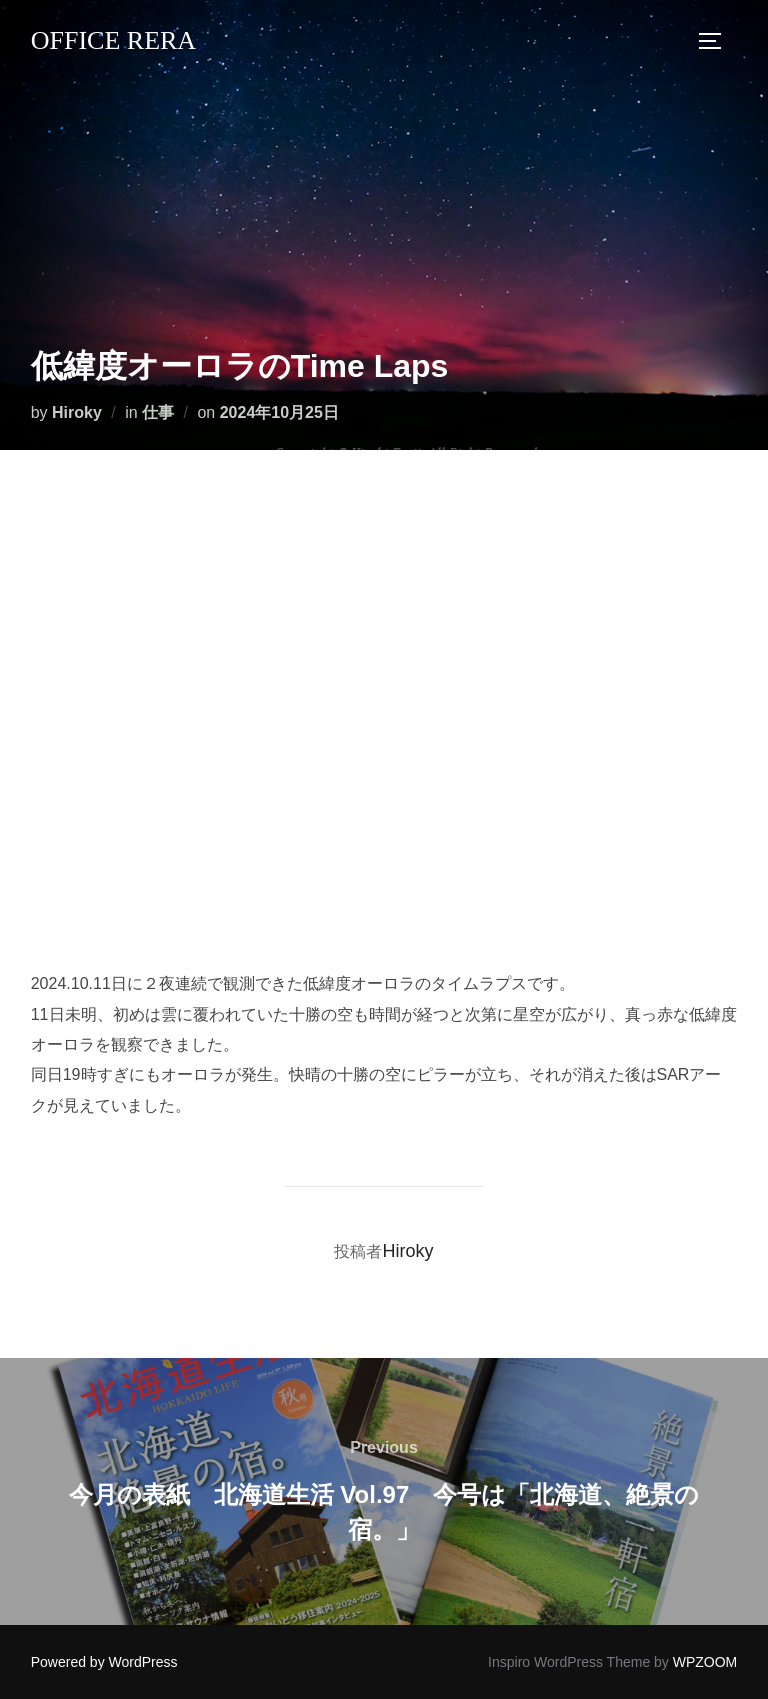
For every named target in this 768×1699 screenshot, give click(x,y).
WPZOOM (705, 1662)
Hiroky (77, 412)
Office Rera (113, 40)
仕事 (158, 412)
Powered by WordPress (104, 1662)
